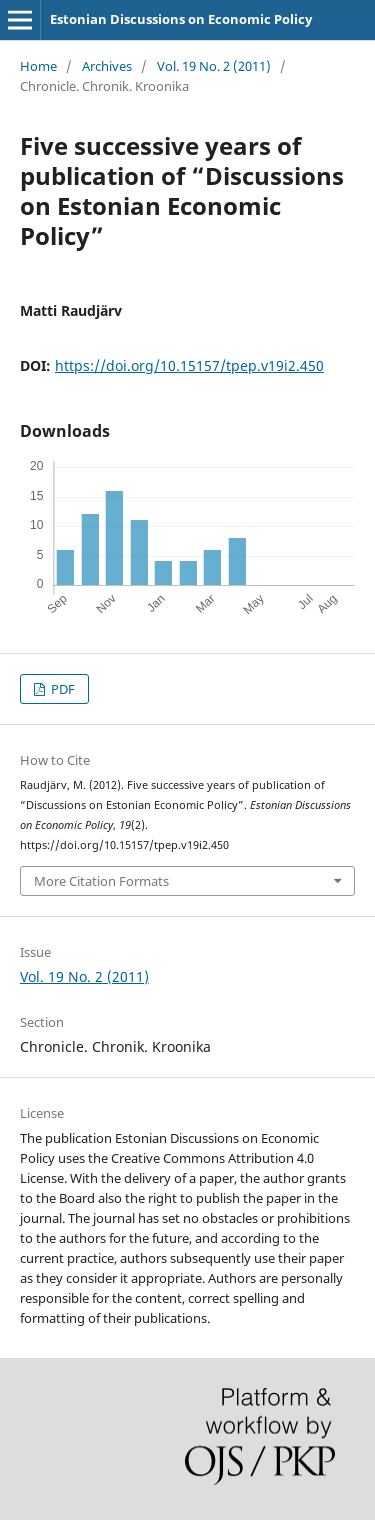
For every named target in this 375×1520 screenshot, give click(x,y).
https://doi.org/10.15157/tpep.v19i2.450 (189, 365)
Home (38, 66)
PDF (61, 689)
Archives (107, 66)
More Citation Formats (101, 881)
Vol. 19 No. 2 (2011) (214, 66)
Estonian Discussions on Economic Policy (181, 19)
